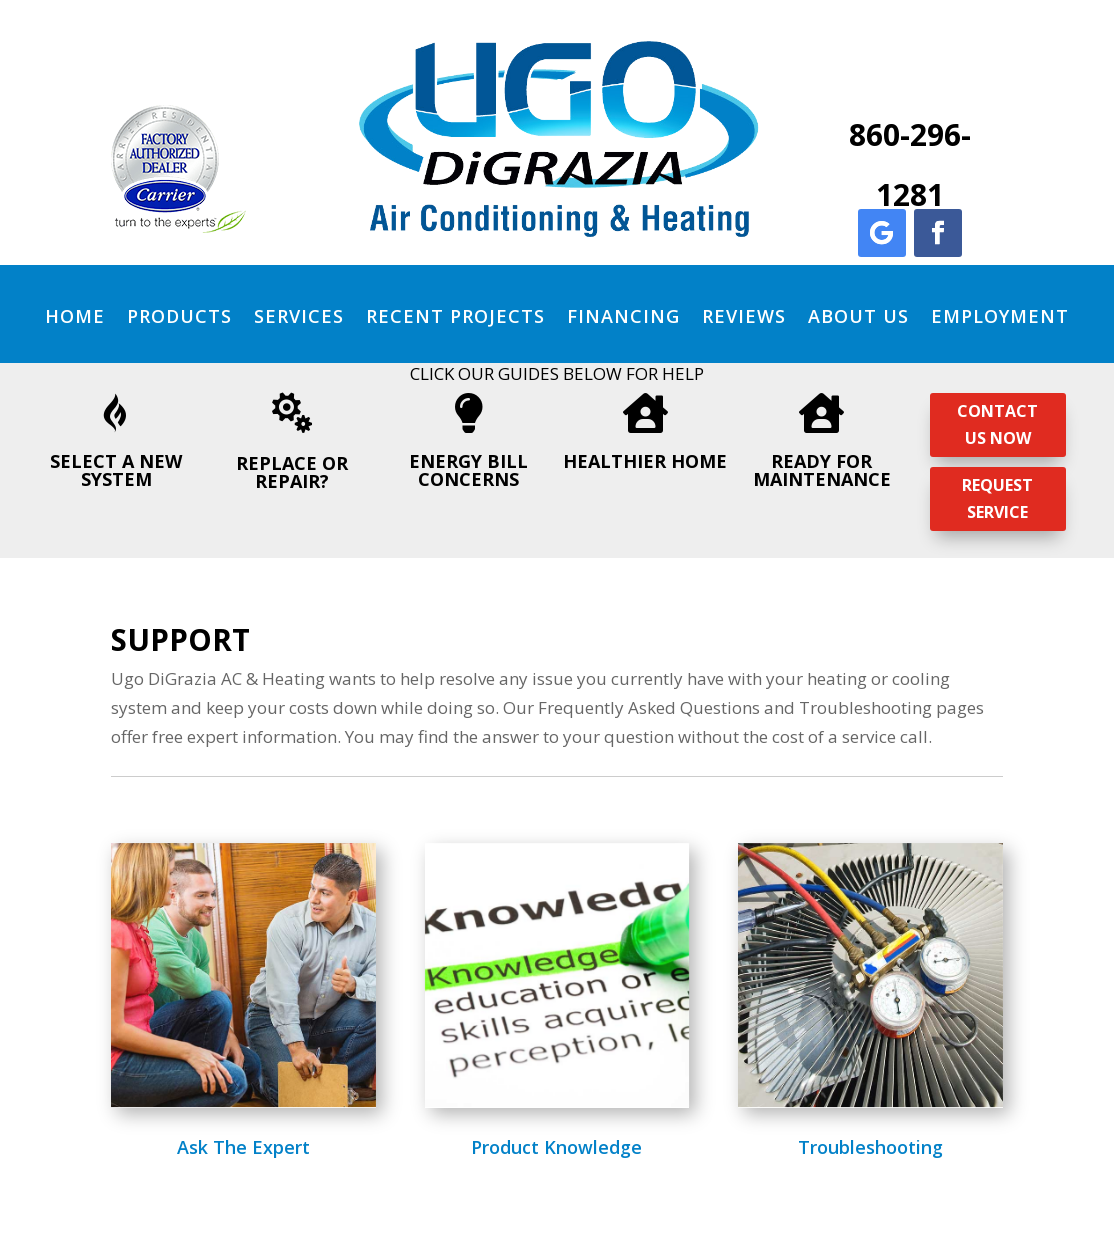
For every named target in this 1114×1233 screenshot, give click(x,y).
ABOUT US (858, 316)
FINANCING (623, 316)
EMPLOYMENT (1000, 316)
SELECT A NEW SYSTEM (116, 470)
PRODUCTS (179, 316)
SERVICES (299, 316)
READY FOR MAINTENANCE (822, 470)
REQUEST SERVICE (997, 498)
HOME (75, 316)
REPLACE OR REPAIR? (292, 472)
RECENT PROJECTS (455, 316)
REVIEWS (744, 316)
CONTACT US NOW (997, 424)
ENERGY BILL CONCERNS (468, 470)
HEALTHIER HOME (645, 461)
